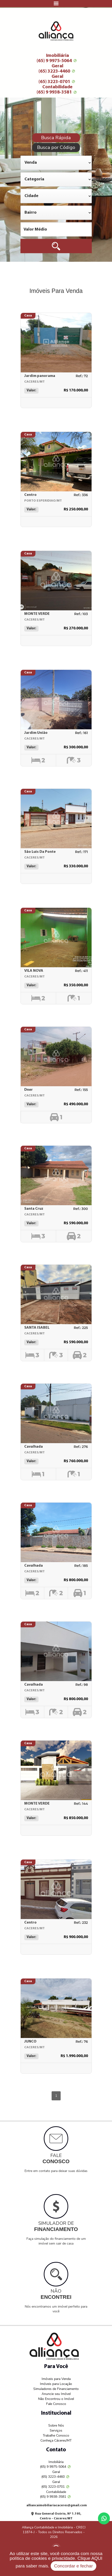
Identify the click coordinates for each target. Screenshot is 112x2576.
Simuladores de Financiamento (56, 2389)
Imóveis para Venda (56, 2379)
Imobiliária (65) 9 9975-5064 (53, 2464)
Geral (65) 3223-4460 (53, 2474)
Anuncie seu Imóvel (56, 2394)
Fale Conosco (56, 2404)
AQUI (96, 2558)
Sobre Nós (56, 2425)
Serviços (56, 2430)
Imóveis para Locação (56, 2384)
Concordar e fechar (73, 2565)
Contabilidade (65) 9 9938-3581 (53, 2494)
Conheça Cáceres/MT (56, 2440)
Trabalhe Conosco (56, 2435)
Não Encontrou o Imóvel (56, 2399)
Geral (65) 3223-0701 (53, 2484)
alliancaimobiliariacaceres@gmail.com (56, 2505)
